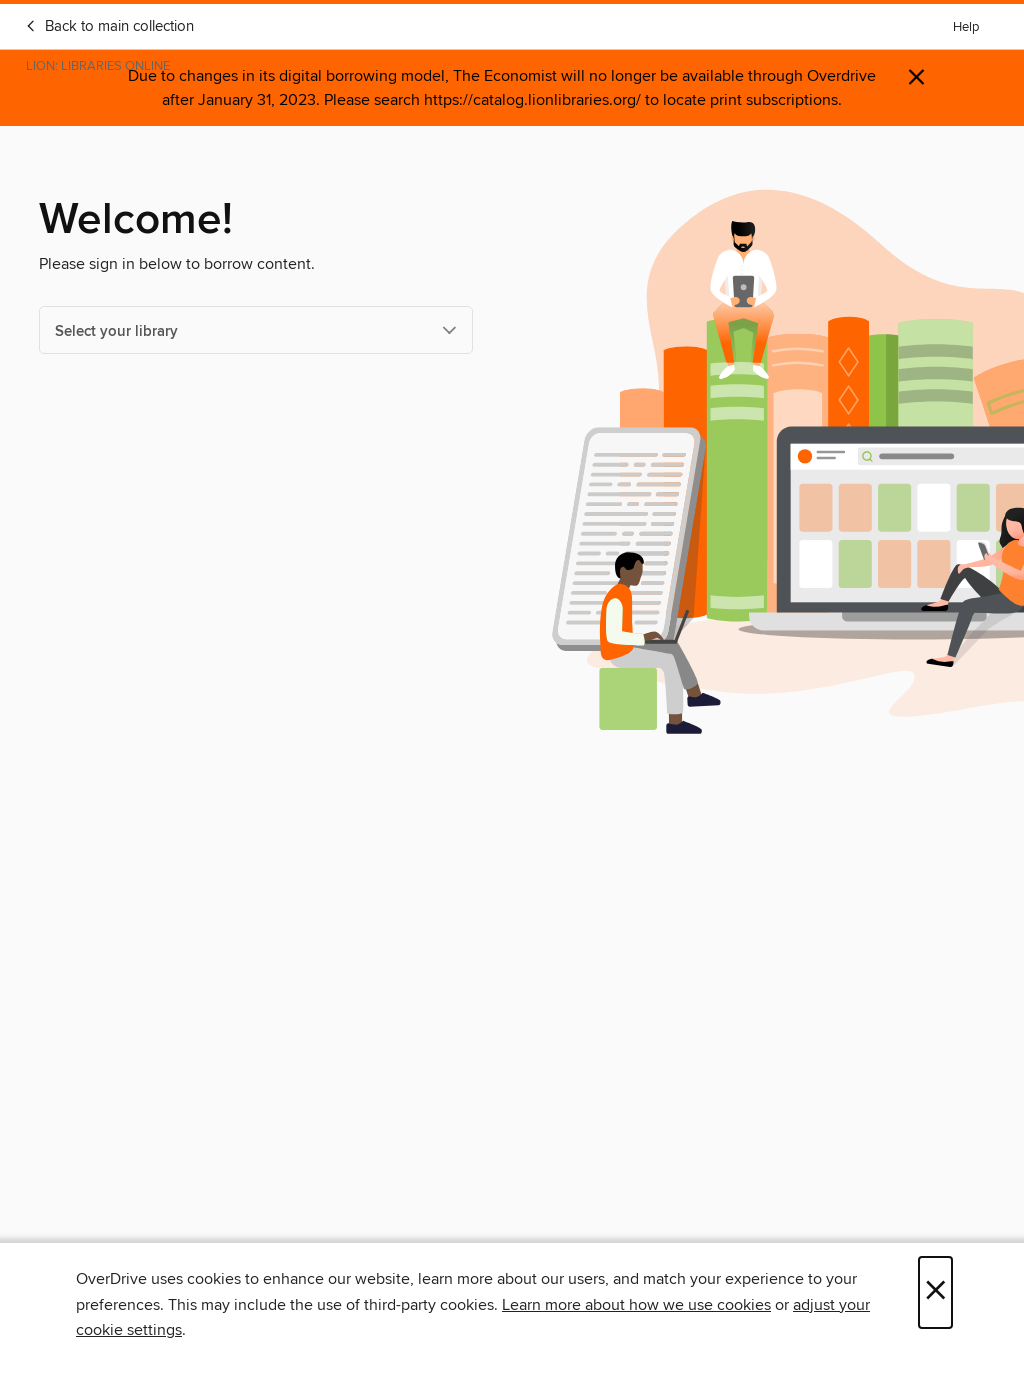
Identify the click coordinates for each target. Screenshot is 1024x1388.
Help (966, 27)
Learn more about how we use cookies (636, 1305)
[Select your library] (256, 330)
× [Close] (935, 1292)
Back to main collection (109, 27)
